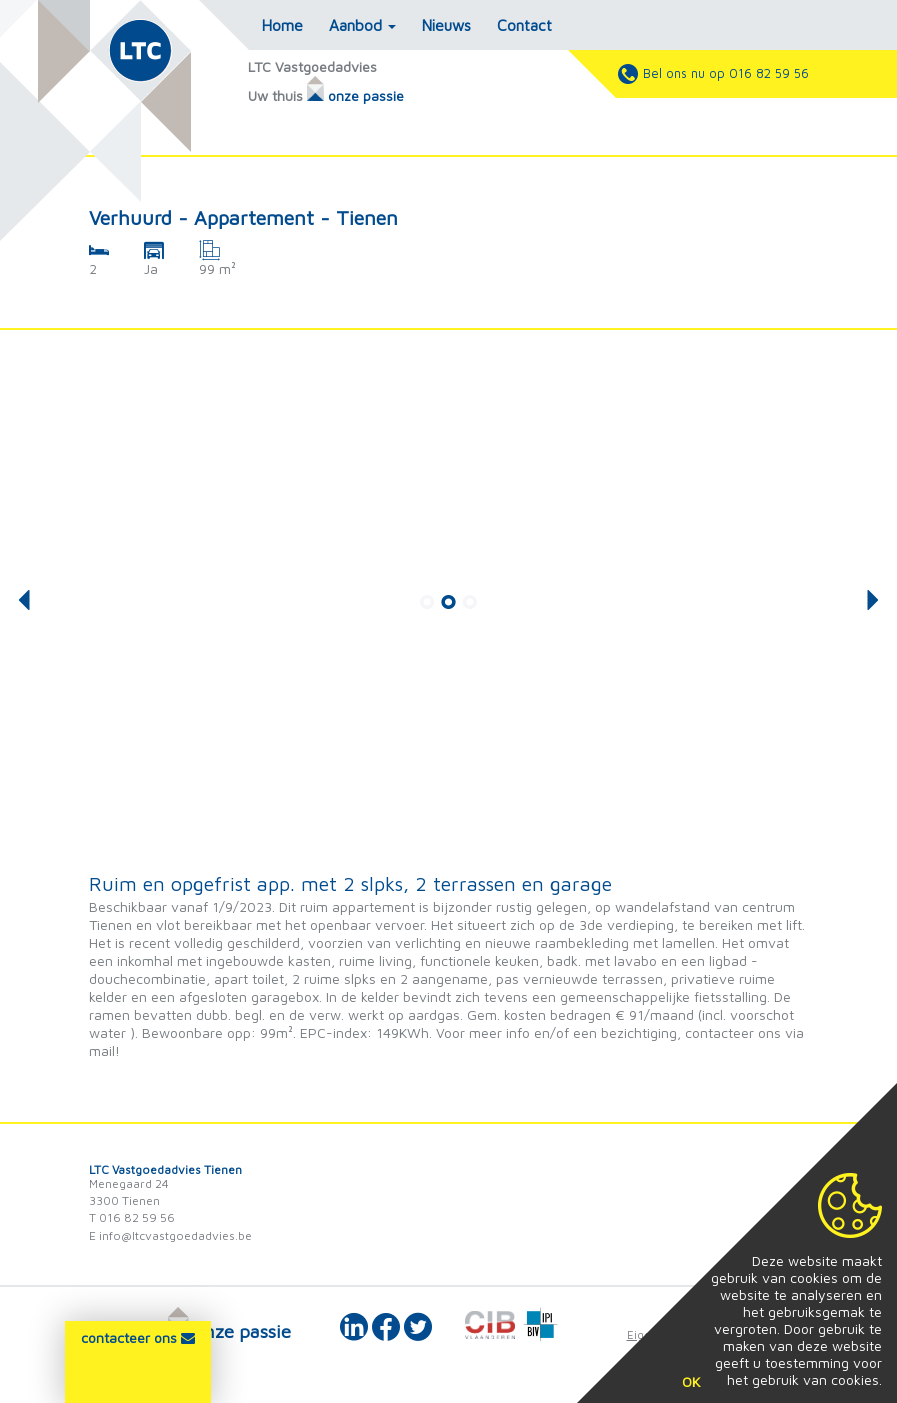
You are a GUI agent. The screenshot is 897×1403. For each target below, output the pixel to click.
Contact (524, 25)
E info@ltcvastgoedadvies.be (170, 1235)
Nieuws (446, 25)
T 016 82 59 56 (132, 1217)
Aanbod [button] (362, 25)
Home (282, 25)
